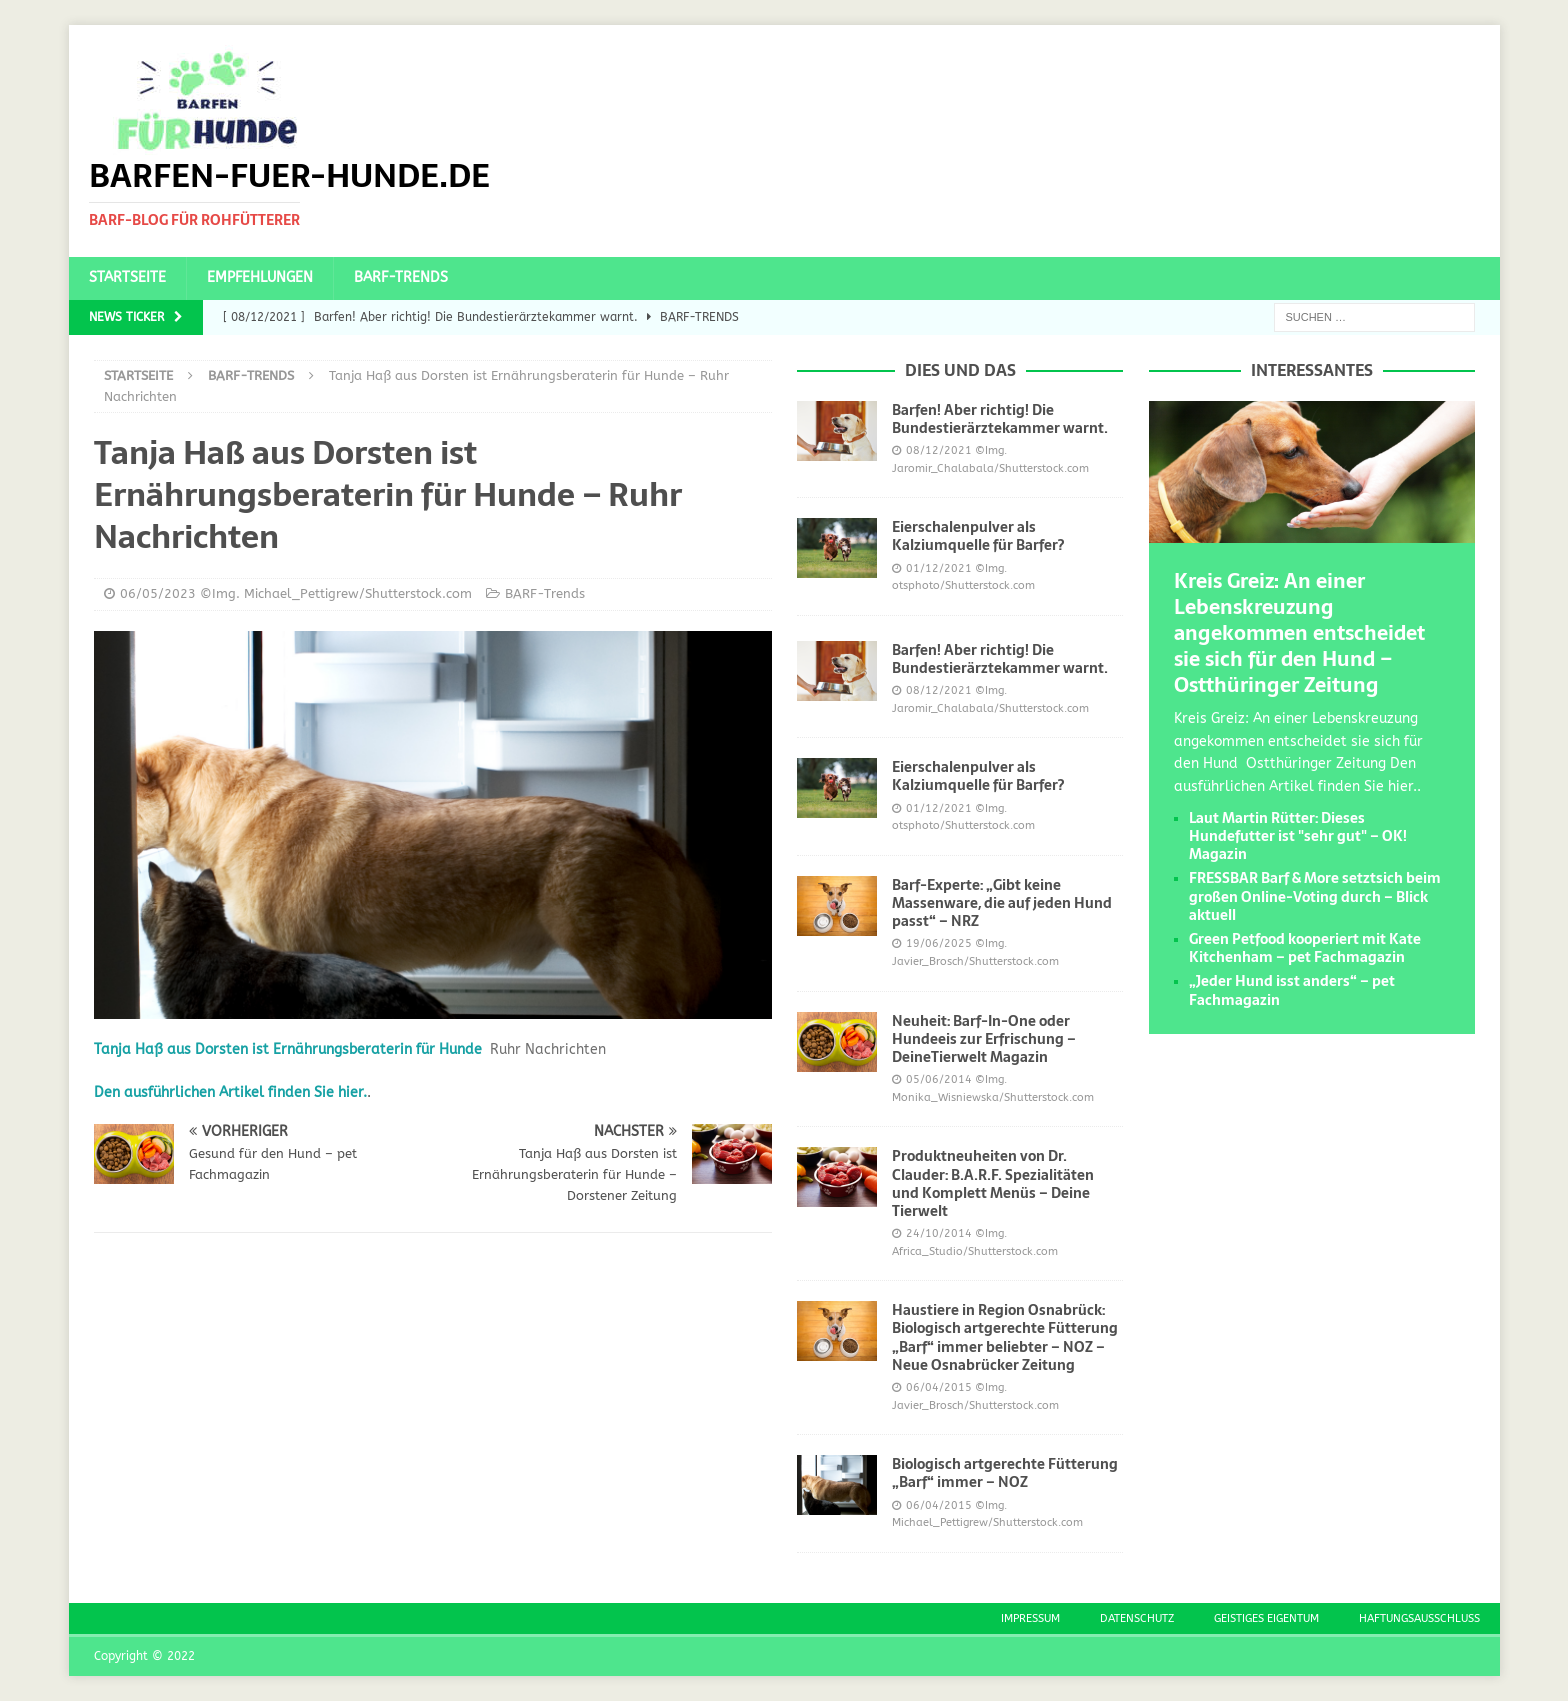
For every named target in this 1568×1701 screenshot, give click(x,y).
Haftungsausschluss (1419, 1618)
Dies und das (960, 370)
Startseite (127, 277)
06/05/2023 (158, 593)
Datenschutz (1137, 1618)
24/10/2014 (939, 1233)
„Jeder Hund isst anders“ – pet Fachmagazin (1292, 990)
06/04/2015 (939, 1387)
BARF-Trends (401, 277)
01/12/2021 (939, 568)
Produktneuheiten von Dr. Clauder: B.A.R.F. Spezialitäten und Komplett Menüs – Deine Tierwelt (993, 1183)
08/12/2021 (939, 450)
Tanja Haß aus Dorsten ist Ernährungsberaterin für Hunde (288, 1049)
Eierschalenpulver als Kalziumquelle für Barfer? (978, 536)
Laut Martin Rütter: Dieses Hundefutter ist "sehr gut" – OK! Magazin (1298, 836)
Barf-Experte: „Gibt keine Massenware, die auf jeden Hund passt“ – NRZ (1002, 903)
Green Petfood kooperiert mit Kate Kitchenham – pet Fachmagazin (1305, 948)
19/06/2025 (939, 943)
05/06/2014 (939, 1079)
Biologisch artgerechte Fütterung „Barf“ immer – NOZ (1005, 1473)
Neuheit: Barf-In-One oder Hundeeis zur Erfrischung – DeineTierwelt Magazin (984, 1039)
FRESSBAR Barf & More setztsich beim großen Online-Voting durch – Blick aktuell (1315, 896)
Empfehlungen (260, 277)
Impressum (1030, 1618)
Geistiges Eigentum (1266, 1618)
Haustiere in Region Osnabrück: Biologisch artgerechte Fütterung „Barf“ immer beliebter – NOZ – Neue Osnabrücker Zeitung (1005, 1337)
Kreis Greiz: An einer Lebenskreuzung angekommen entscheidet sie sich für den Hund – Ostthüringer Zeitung (1299, 633)
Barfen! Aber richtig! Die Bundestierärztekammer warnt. (1000, 419)
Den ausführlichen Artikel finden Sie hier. (230, 1092)
